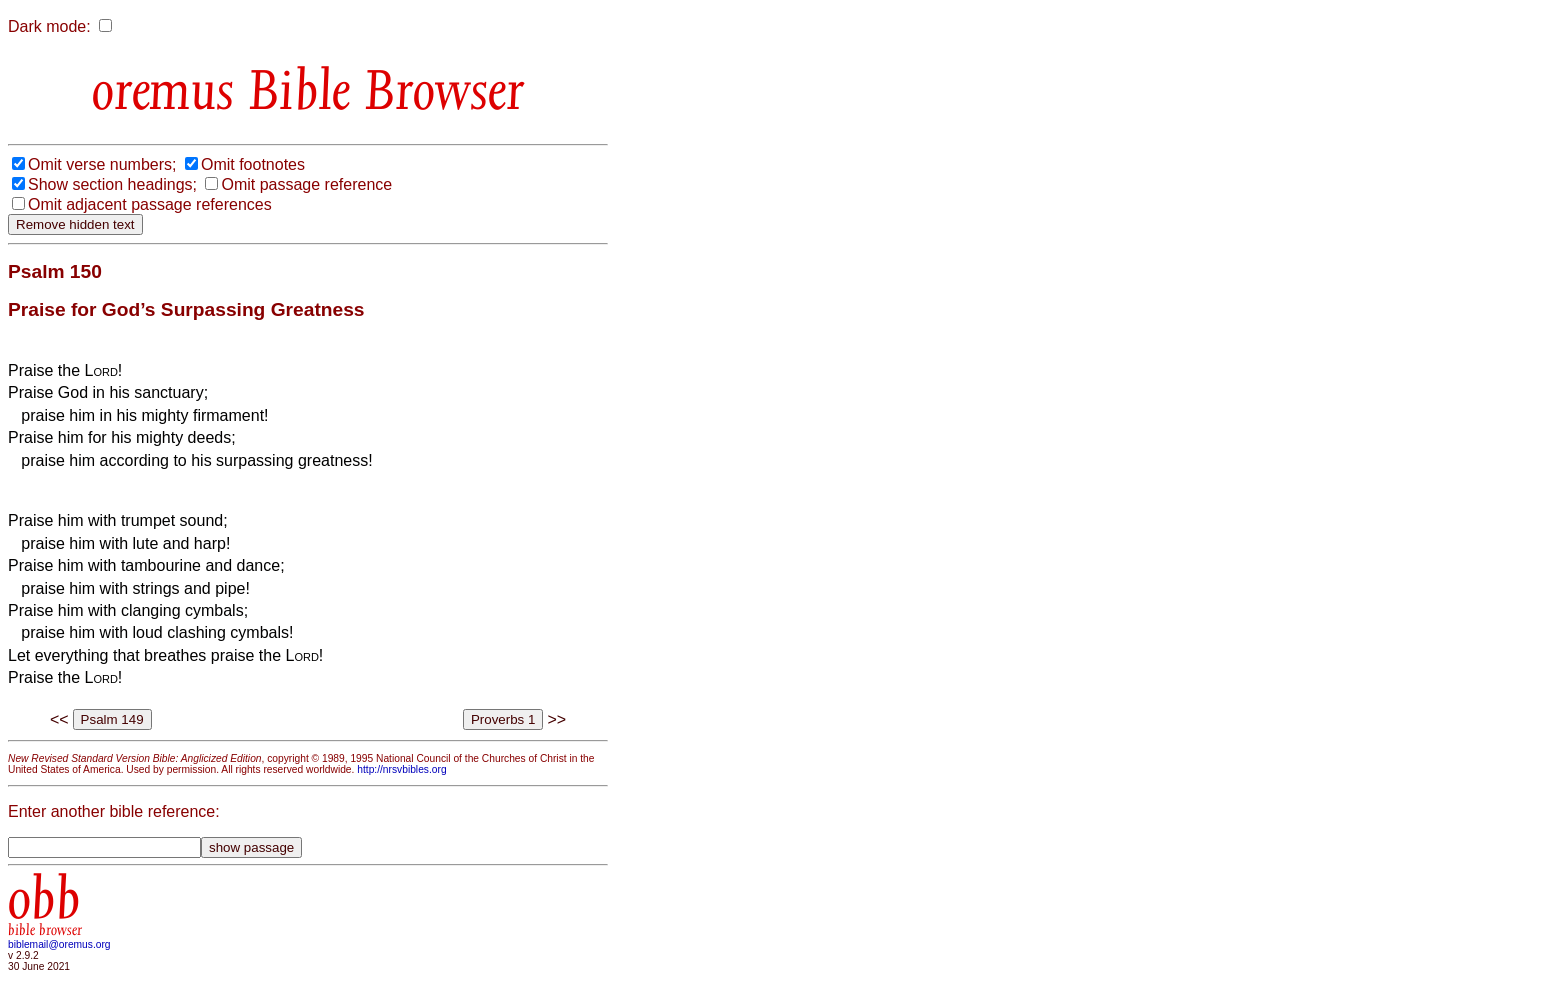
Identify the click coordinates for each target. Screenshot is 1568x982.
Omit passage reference (306, 184)
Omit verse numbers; (102, 164)
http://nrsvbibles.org (401, 769)
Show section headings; (112, 184)
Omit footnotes (253, 164)
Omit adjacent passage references (150, 204)
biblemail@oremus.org (59, 944)
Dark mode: (49, 26)
